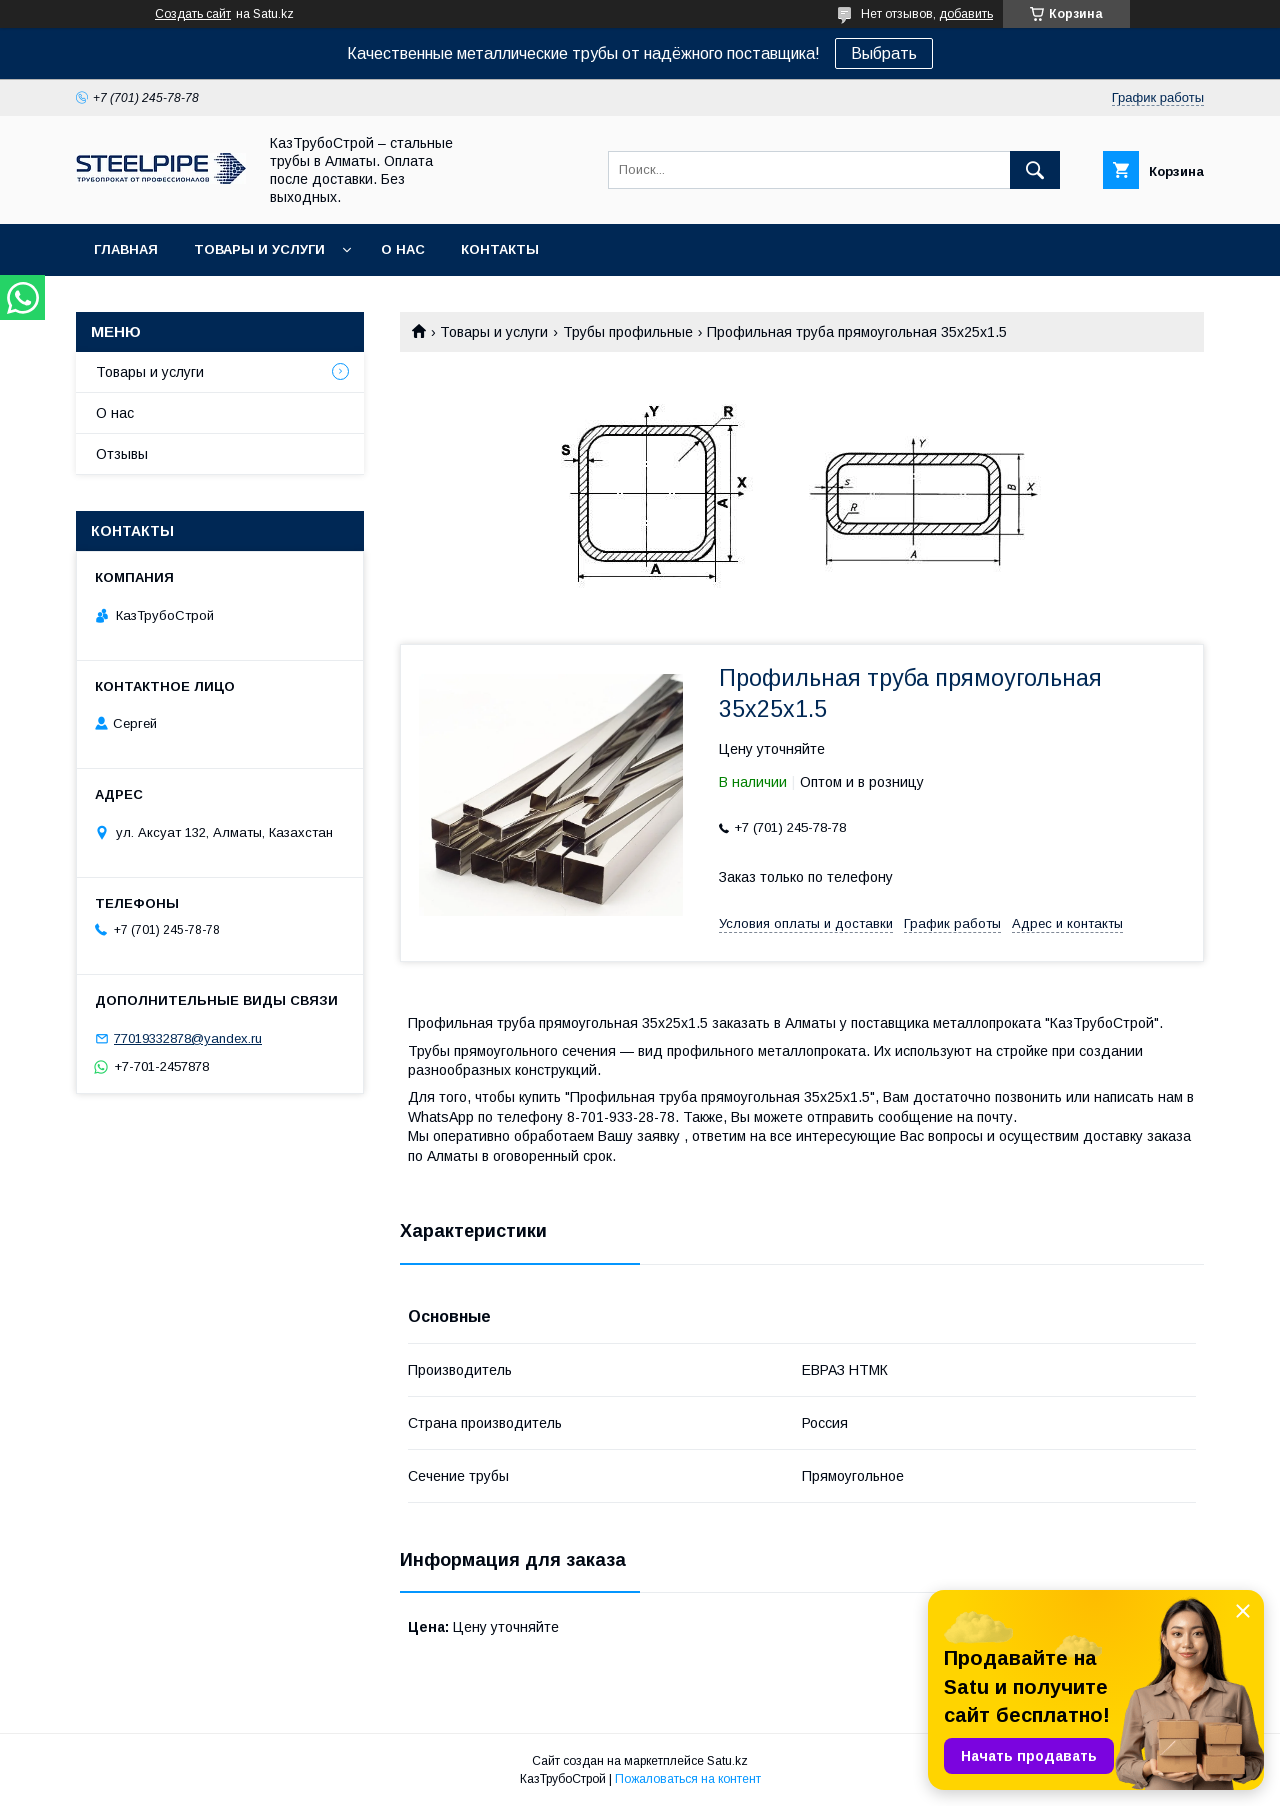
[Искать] (1035, 170)
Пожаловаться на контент (688, 1779)
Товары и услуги (259, 249)
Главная (126, 249)
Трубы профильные (628, 332)
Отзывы (122, 454)
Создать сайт (193, 14)
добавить (966, 14)
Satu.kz (727, 1761)
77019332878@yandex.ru (188, 1038)
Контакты (500, 249)
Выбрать (884, 53)
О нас (403, 249)
